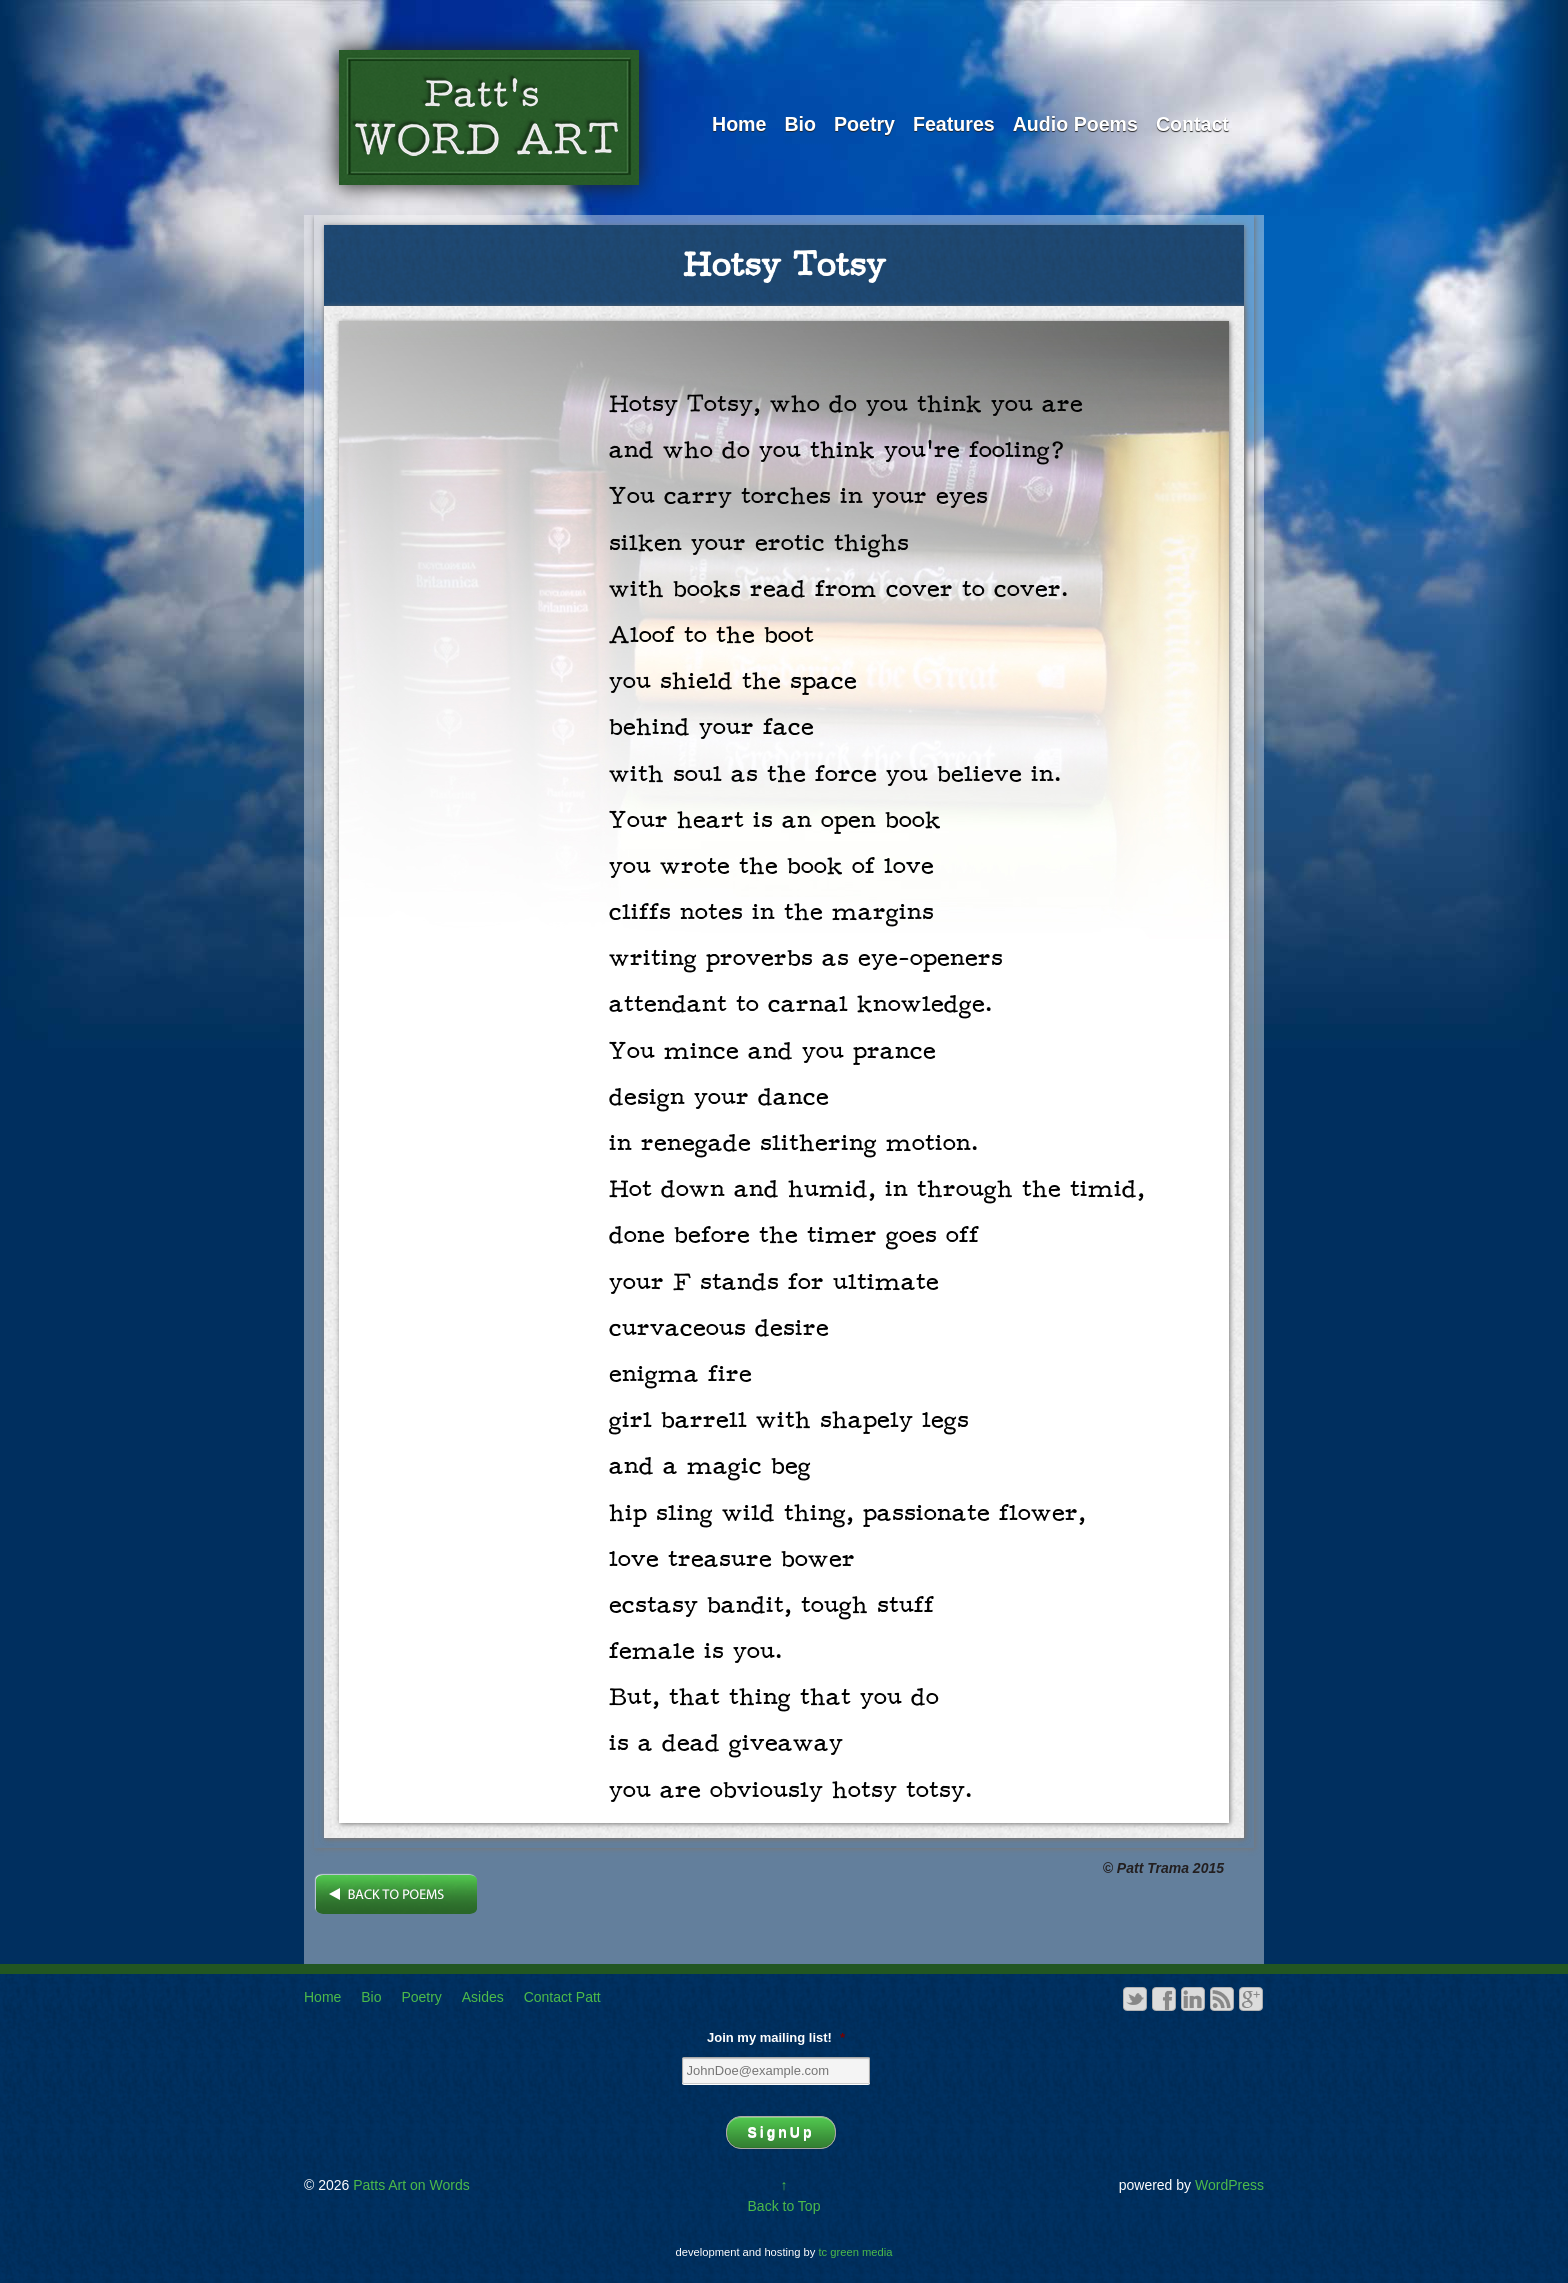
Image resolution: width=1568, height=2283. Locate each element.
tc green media (856, 2252)
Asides (483, 1997)
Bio (800, 124)
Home (739, 124)
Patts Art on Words (409, 2185)
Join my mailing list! (776, 2037)
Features (954, 124)
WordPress (1229, 2185)
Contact (1192, 124)
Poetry (864, 124)
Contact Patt (562, 1997)
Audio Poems (1075, 124)
